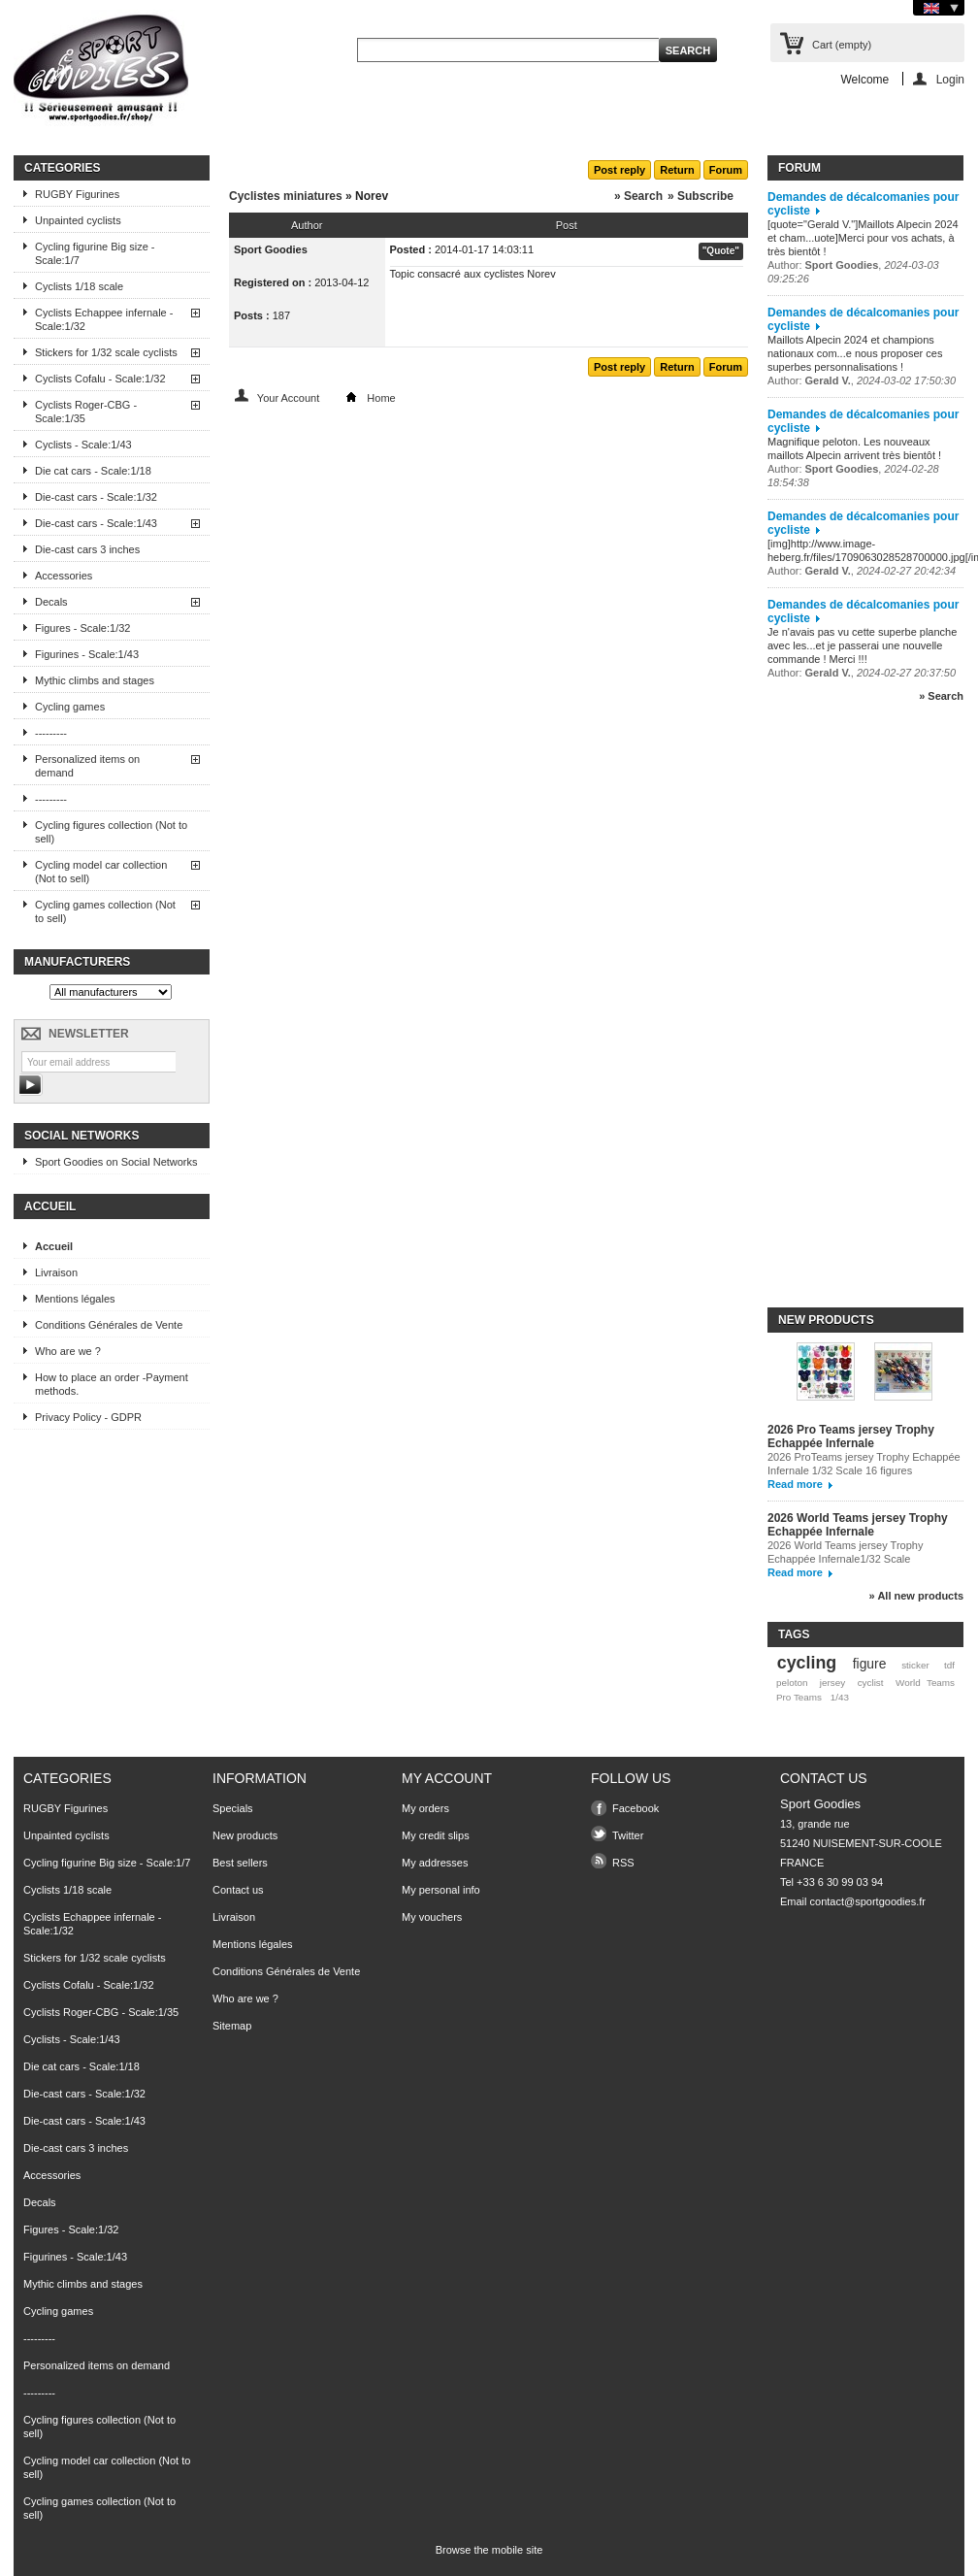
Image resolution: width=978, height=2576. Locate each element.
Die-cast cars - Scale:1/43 (96, 523)
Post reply (619, 170)
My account (447, 1778)
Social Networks (81, 1135)
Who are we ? (68, 1351)
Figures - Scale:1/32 (82, 628)
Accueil (50, 1206)
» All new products (916, 1596)
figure (870, 1663)
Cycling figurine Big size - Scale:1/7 (95, 253)
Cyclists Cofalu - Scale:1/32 (100, 378)
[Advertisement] (845, 1013)
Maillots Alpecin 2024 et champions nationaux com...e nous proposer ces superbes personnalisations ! (854, 353)
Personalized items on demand (87, 765)
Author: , (861, 380)
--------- (51, 733)
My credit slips (436, 1835)
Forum (725, 170)
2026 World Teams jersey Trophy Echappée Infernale (857, 1524)
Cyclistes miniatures (285, 196)
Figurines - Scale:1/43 (87, 654)
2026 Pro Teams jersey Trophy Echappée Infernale (850, 1436)
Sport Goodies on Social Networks (116, 1162)
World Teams (925, 1682)
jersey (832, 1682)
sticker (915, 1665)
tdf (949, 1665)
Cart (841, 44)
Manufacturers (77, 962)
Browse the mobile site (489, 2550)
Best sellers (240, 1862)
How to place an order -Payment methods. (111, 1384)
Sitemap (231, 2025)
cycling (806, 1662)
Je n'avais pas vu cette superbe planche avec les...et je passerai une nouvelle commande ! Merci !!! (862, 645)
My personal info (441, 1890)
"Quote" (720, 251)
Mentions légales (75, 1299)
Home (381, 398)
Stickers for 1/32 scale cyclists (106, 352)
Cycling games (70, 706)
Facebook (635, 1808)
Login (950, 79)
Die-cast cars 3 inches (87, 549)
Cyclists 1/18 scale (79, 286)
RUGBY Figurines (77, 194)
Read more (795, 1484)
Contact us (238, 1890)
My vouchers (432, 1917)
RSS (623, 1862)
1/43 (840, 1697)
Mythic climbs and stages (94, 680)
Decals (51, 602)
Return (677, 170)
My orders (425, 1808)
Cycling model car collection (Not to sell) (101, 871)
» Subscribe (701, 196)
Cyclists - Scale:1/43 (83, 444)
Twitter (627, 1835)
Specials (232, 1808)
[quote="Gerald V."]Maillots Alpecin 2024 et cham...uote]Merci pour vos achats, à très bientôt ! (863, 237)
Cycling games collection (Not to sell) (105, 911)
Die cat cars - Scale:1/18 (93, 471)
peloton (791, 1682)
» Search (638, 196)
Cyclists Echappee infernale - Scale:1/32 (104, 319)
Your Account (288, 398)
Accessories (63, 575)
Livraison (56, 1272)
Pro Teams (799, 1697)
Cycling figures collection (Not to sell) (111, 831)
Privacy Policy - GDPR (88, 1417)
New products (826, 1320)
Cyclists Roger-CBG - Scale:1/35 (86, 411)
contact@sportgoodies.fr (868, 1901)
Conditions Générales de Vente (108, 1325)
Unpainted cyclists (78, 220)
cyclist (871, 1682)
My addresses (435, 1862)
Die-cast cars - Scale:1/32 (96, 497)
